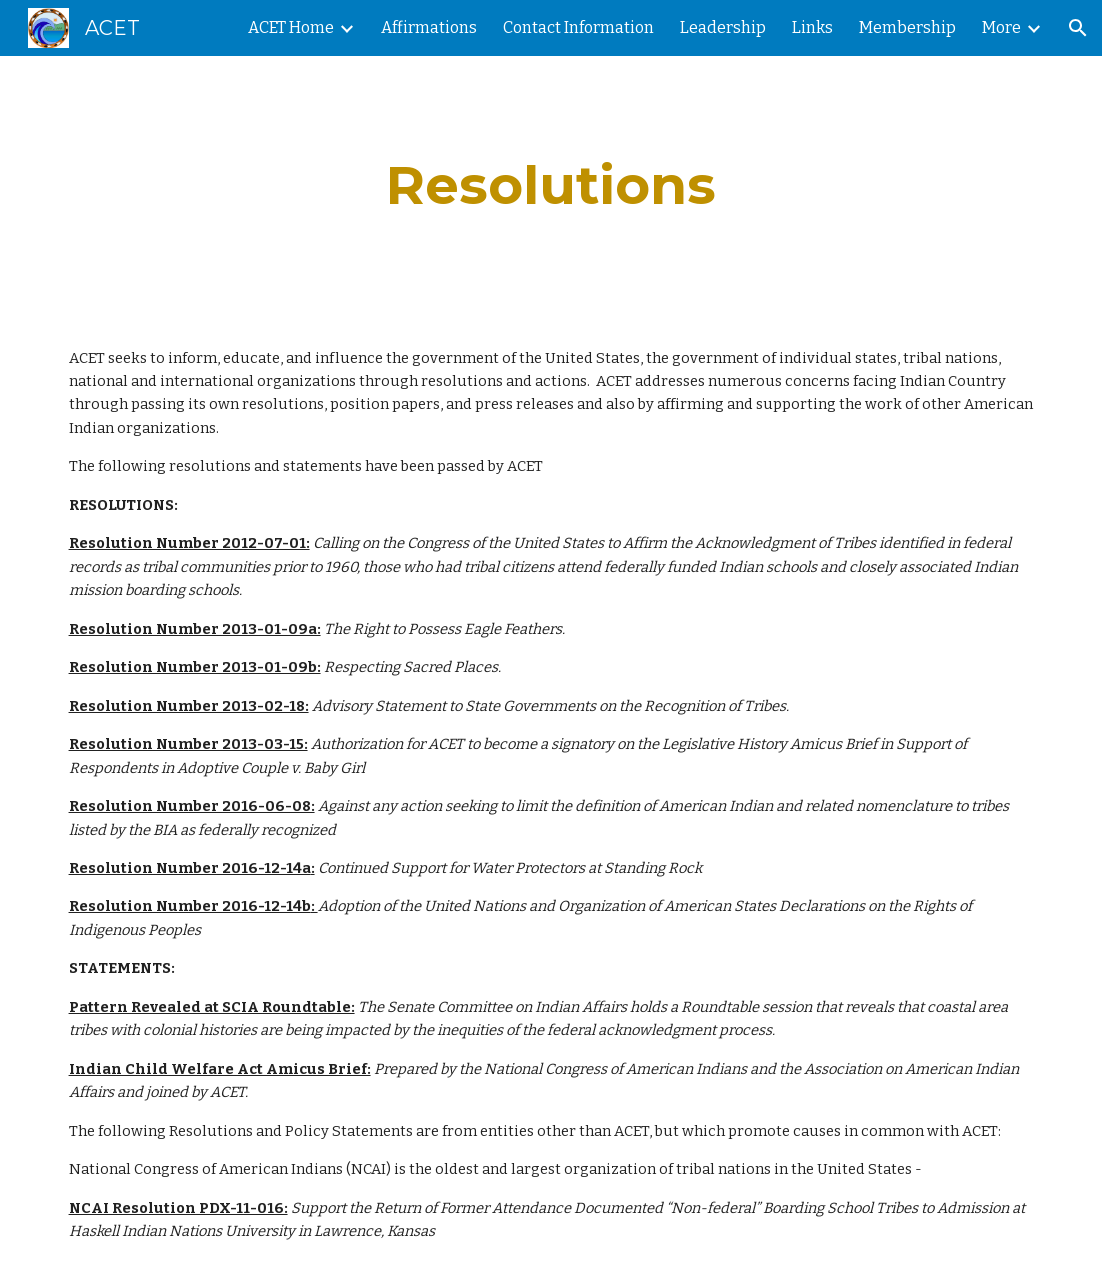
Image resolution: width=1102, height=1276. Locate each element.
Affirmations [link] (429, 27)
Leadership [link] (723, 27)
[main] (551, 185)
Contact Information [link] (578, 27)
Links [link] (812, 27)
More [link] (1001, 27)
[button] (1078, 28)
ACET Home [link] (291, 27)
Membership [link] (907, 27)
